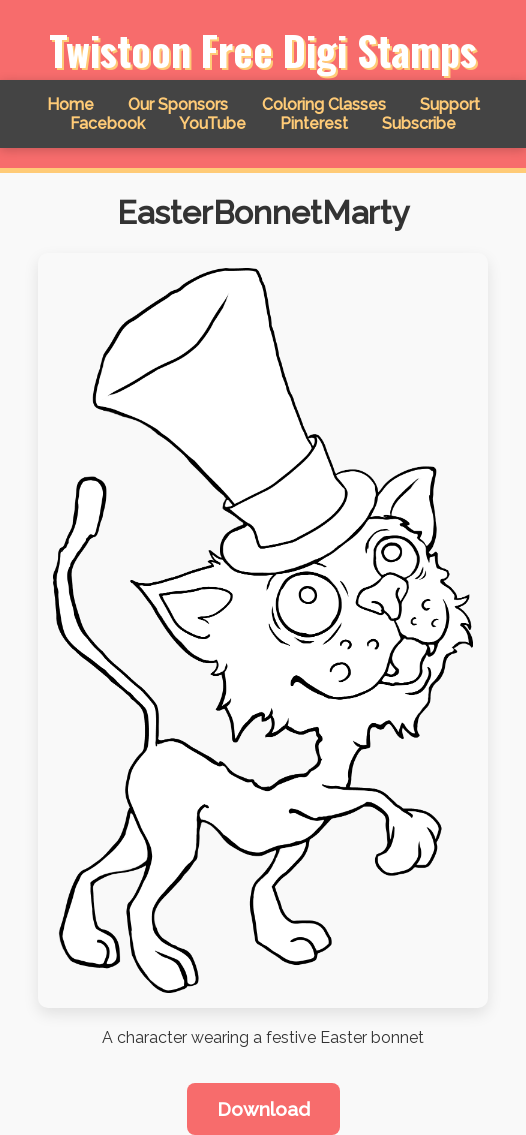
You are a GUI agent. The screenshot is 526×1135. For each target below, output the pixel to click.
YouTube (212, 123)
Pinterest (314, 123)
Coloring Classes (324, 104)
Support (450, 104)
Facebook (107, 123)
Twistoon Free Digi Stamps (263, 50)
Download (263, 1109)
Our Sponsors (178, 104)
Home (70, 104)
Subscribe (419, 123)
